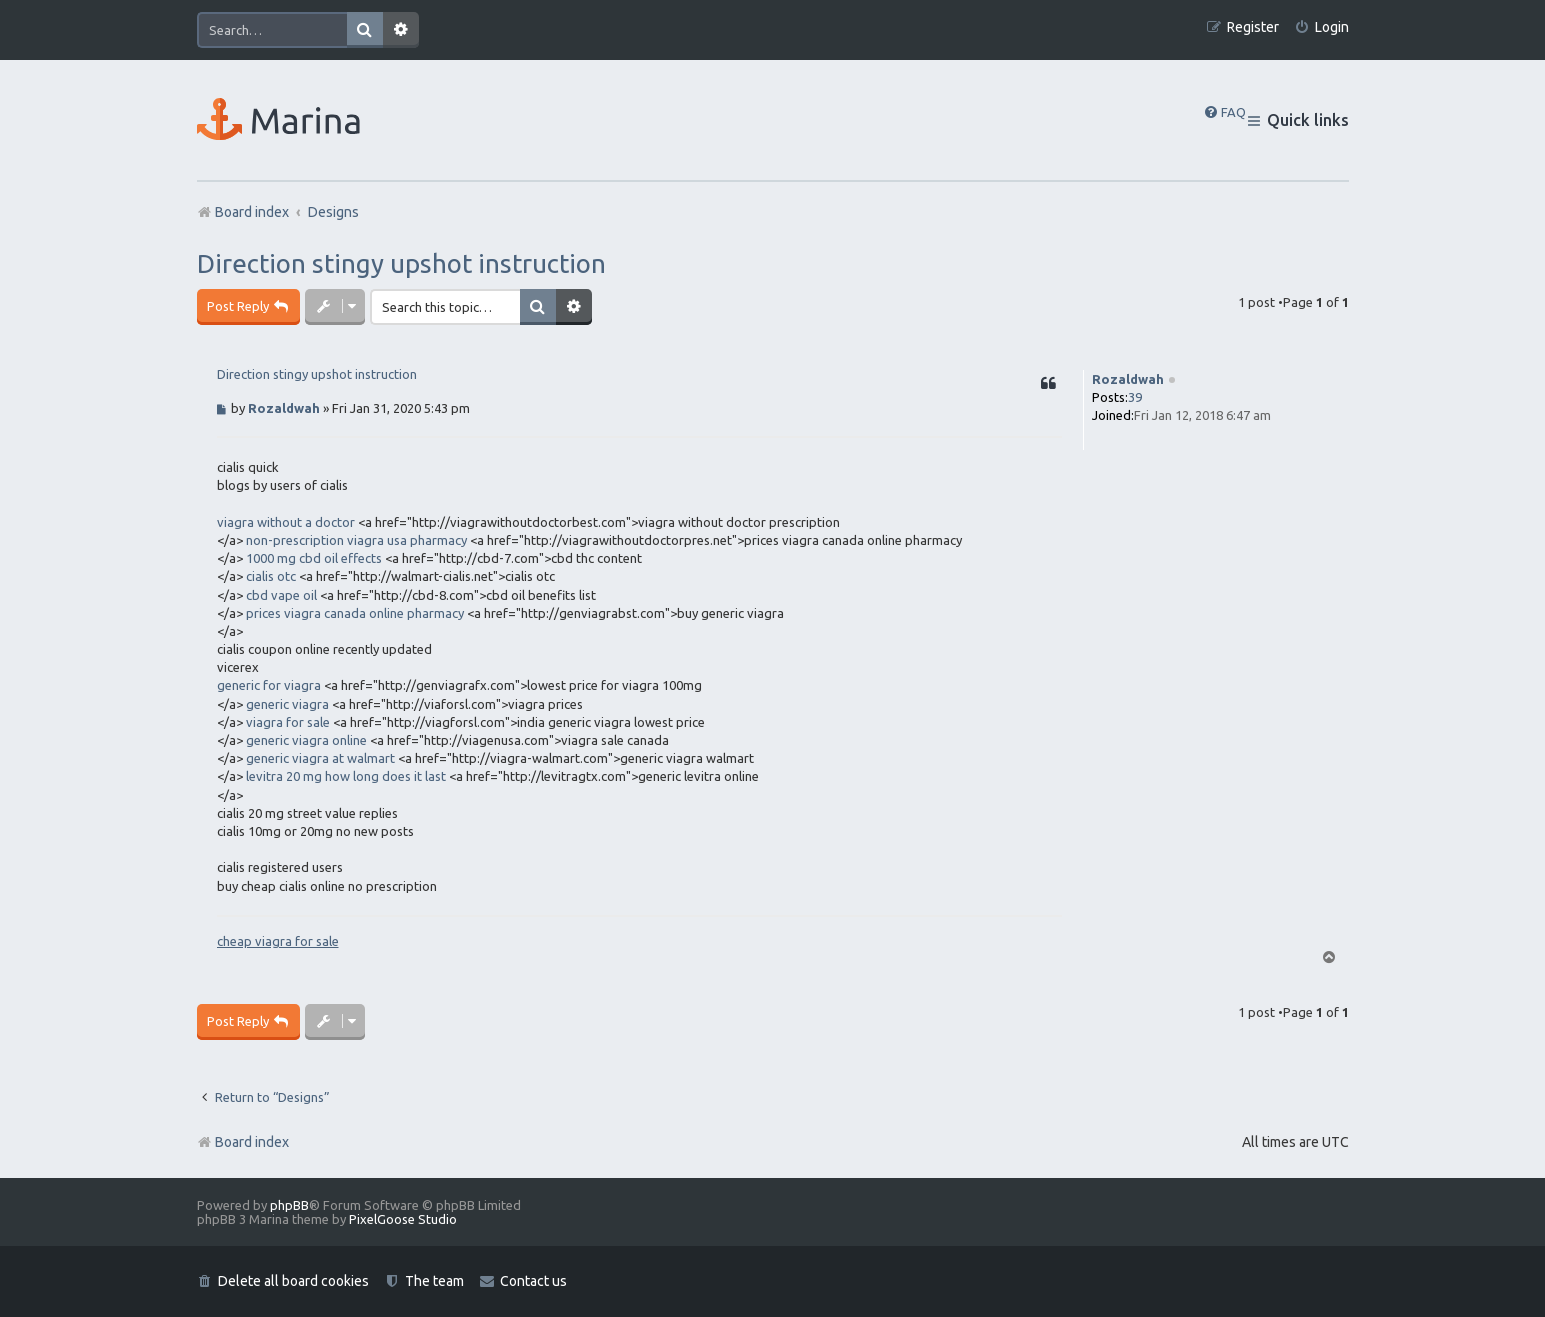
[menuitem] (1321, 27)
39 (1135, 397)
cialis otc (271, 576)
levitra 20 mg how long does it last (346, 776)
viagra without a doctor (286, 522)
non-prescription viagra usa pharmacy (356, 540)
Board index (243, 1142)
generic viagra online (306, 740)
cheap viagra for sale (278, 941)
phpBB (289, 1205)
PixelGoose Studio (403, 1219)
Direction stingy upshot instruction (401, 263)
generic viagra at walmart (320, 758)
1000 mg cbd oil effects (314, 558)
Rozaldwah (1128, 379)
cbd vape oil (281, 595)
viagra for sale (288, 722)
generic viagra (287, 704)
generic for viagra (269, 685)
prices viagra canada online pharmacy (355, 613)
